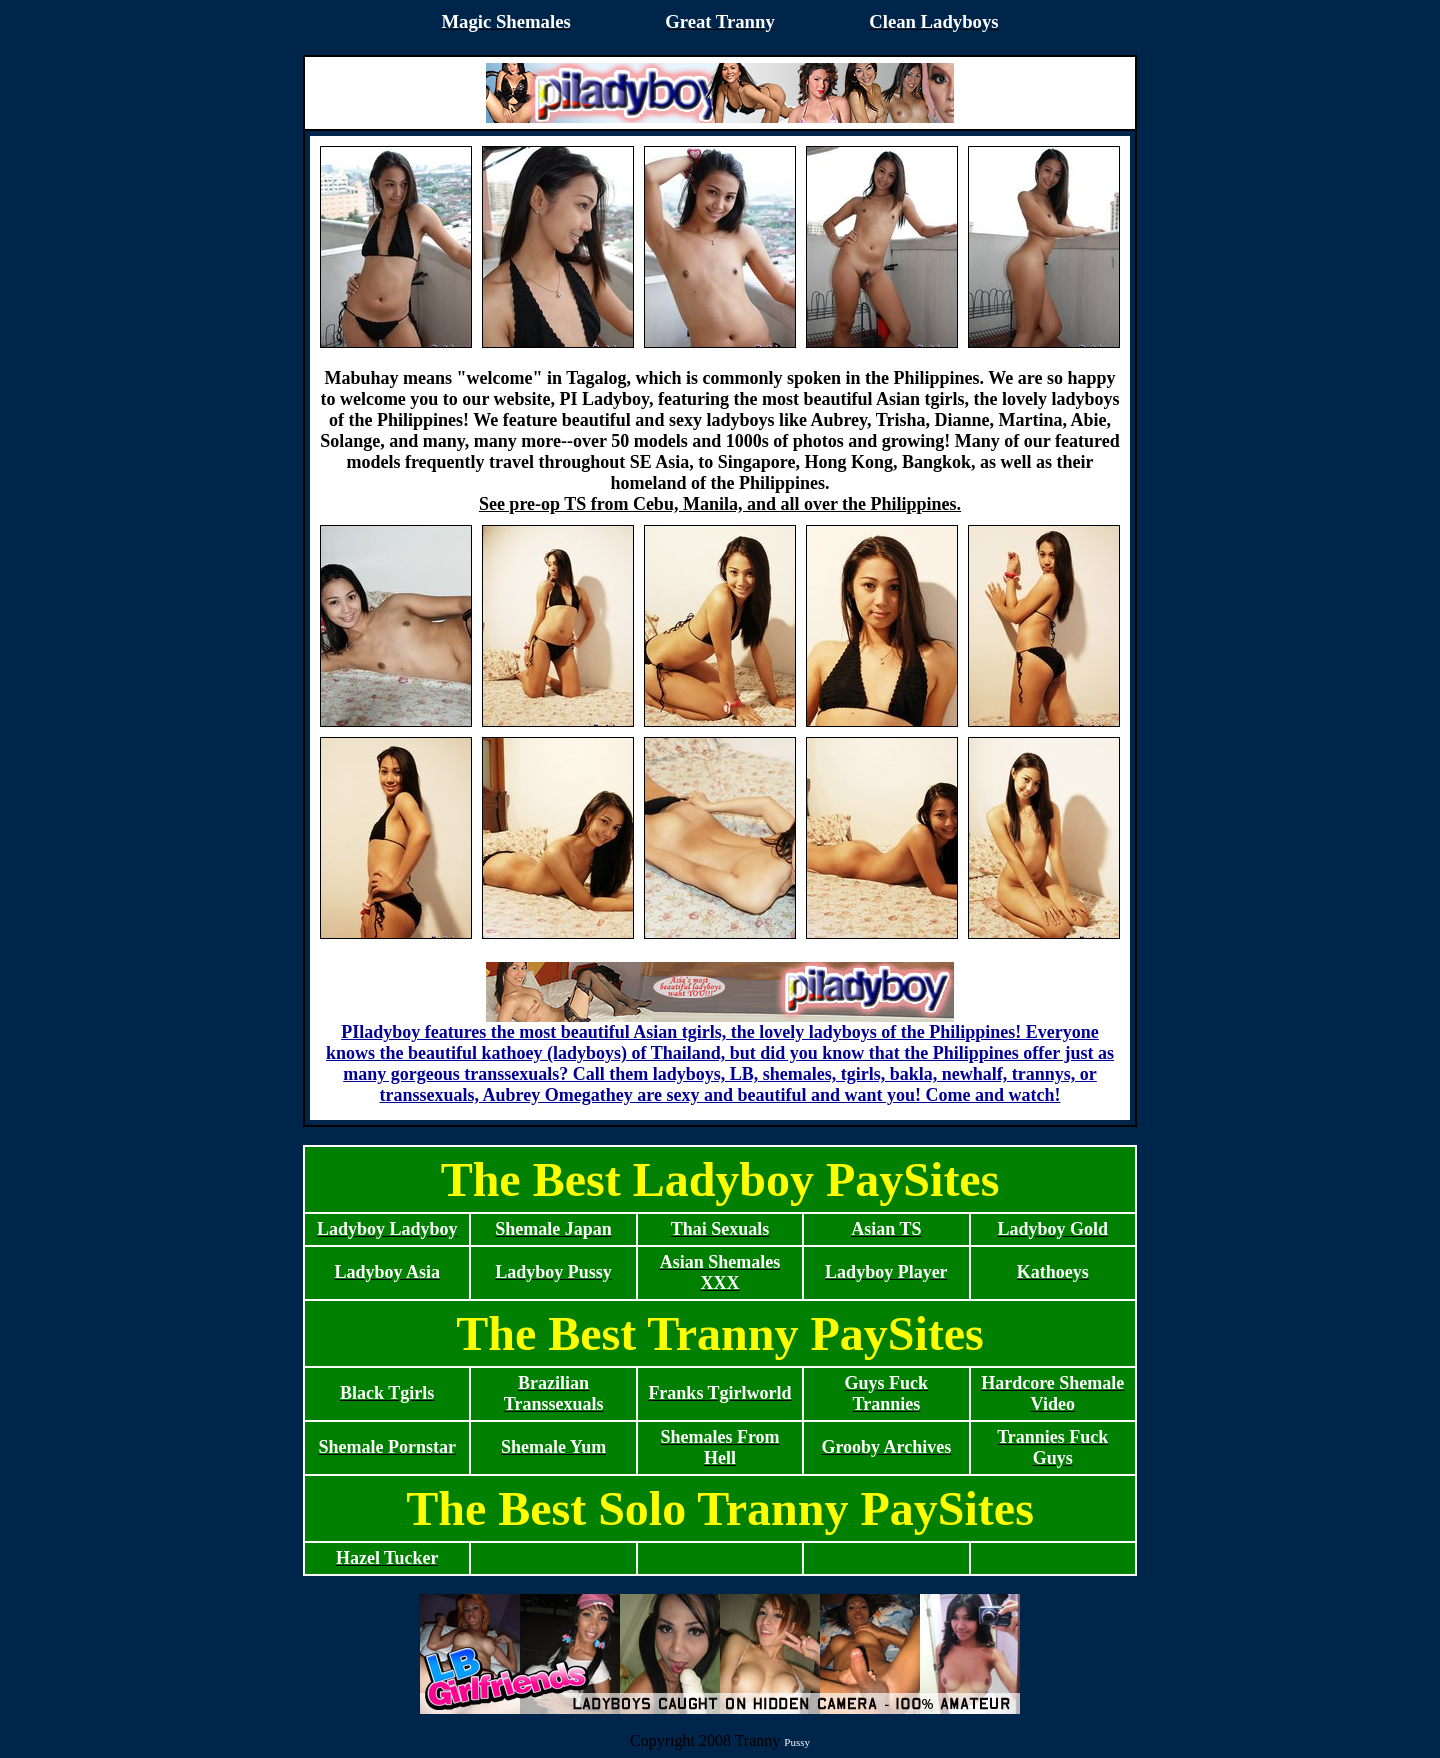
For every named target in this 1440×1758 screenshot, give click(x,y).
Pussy (797, 1742)
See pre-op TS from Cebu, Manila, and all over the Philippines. (720, 504)
